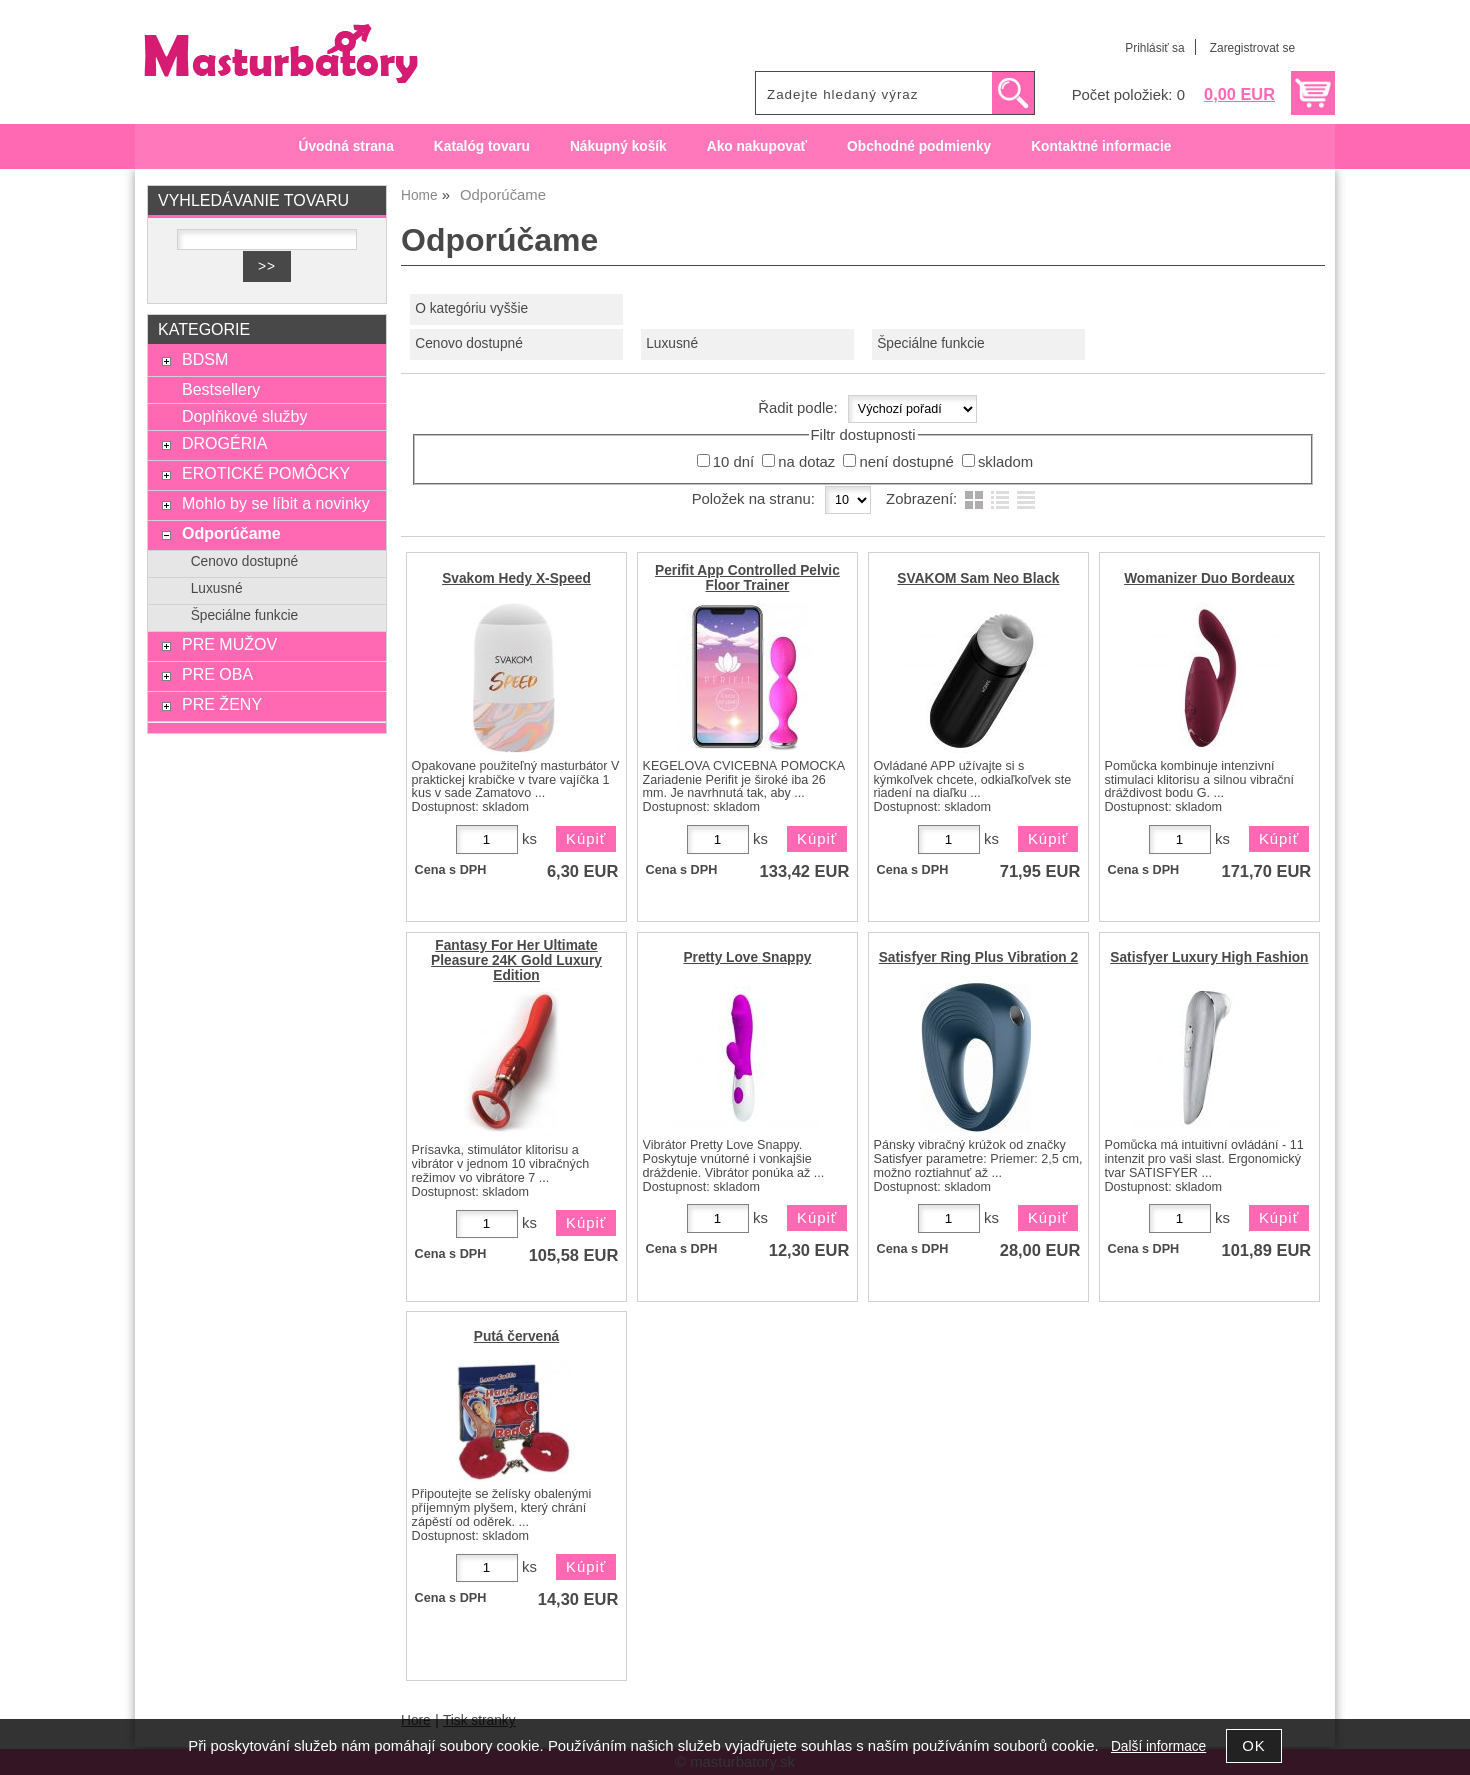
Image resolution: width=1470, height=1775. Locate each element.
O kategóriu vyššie (471, 308)
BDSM (205, 359)
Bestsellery (221, 389)
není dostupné (906, 462)
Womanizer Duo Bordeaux (1209, 578)
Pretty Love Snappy (747, 957)
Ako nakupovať (757, 146)
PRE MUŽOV (229, 644)
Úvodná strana (346, 146)
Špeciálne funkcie (931, 343)
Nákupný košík (618, 146)
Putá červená (516, 1336)
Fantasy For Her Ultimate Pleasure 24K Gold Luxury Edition (516, 960)
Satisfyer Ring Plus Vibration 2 (978, 957)
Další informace (1158, 1746)
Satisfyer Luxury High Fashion (1209, 957)
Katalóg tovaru (482, 146)
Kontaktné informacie (1101, 146)
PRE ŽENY (222, 704)
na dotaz (806, 462)
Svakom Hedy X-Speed (516, 578)
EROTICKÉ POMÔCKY (266, 473)
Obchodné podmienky (919, 146)
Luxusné (672, 343)
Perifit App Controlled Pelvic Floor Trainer (747, 578)
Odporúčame (231, 533)
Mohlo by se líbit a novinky (276, 503)
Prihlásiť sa (1154, 48)
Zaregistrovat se (1252, 48)
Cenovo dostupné (469, 343)
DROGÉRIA (224, 443)
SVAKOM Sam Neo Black (978, 578)
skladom (1005, 462)
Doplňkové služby (245, 416)
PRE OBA (217, 674)
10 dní (733, 462)
